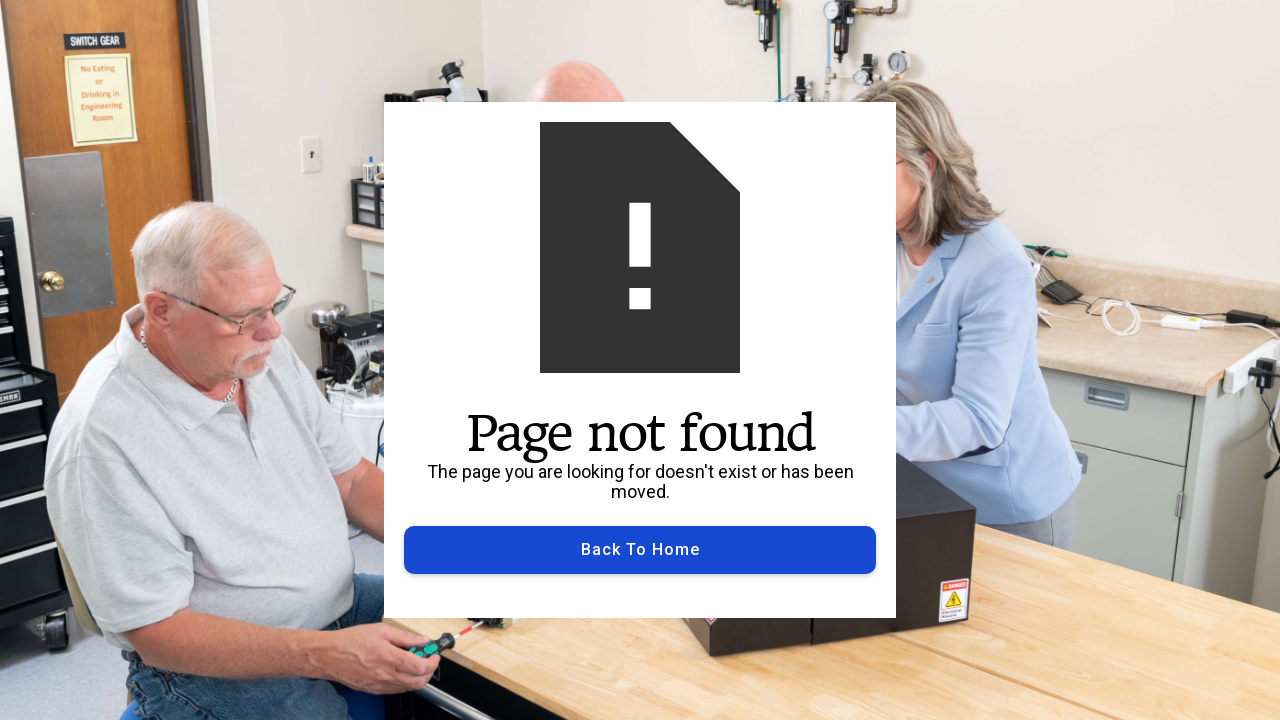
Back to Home (640, 549)
